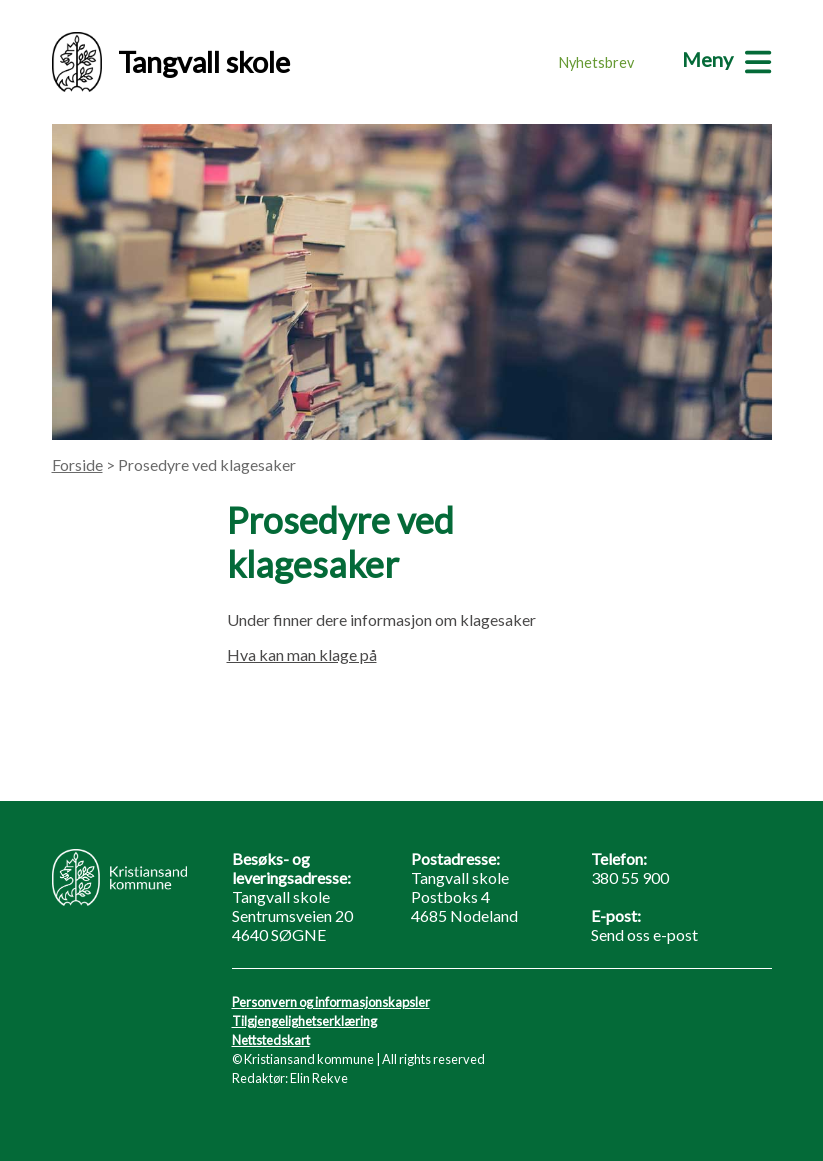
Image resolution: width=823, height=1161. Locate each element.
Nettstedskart (271, 1040)
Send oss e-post (644, 934)
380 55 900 (630, 877)
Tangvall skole (171, 62)
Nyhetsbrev (596, 62)
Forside (77, 464)
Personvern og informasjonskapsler (331, 1002)
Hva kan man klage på (302, 654)
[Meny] (726, 59)
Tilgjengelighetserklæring (304, 1021)
